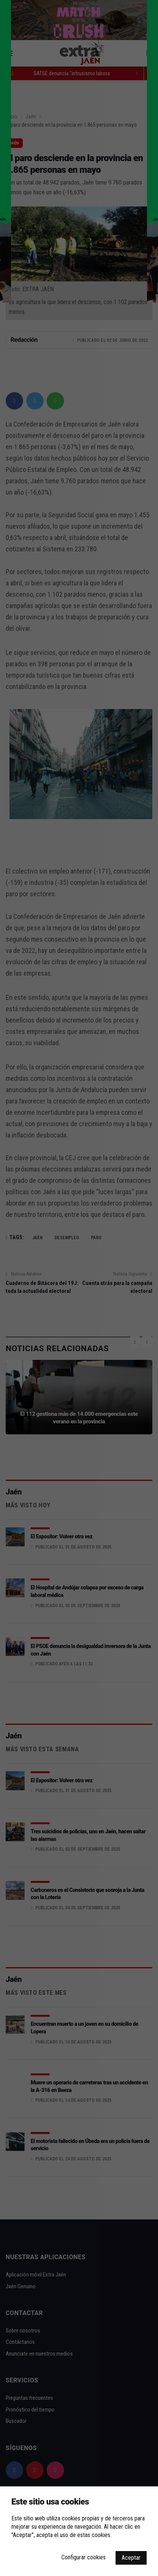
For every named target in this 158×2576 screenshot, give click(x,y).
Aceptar (131, 2557)
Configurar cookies (83, 2557)
